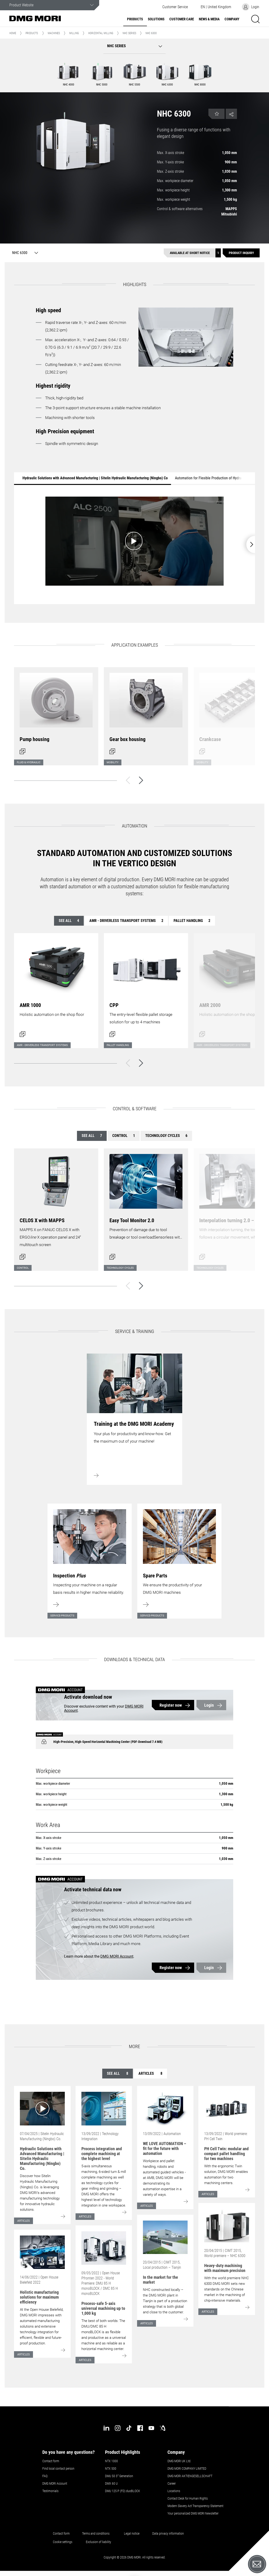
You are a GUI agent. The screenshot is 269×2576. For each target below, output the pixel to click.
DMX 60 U (111, 2483)
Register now (171, 1705)
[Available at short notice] (192, 253)
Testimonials (50, 2491)
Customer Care (181, 19)
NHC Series (129, 33)
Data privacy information (168, 2533)
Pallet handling (192, 920)
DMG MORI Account (116, 1956)
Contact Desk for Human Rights (187, 2498)
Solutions (156, 19)
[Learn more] (89, 1558)
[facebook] (140, 2428)
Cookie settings (63, 2542)
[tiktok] (129, 2428)
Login (209, 1705)
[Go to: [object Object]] (42, 2108)
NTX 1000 (111, 2461)
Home (12, 33)
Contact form (50, 2461)
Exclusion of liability (98, 2542)
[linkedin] (106, 2428)
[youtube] (151, 2428)
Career (171, 2483)
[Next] (141, 780)
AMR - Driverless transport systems (126, 920)
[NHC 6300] (24, 253)
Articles (150, 2073)
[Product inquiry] (241, 253)
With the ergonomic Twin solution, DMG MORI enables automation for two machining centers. (226, 2174)
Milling (74, 33)
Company (232, 19)
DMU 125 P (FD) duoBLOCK (122, 2491)
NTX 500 (110, 2468)
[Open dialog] (56, 713)
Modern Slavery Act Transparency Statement (195, 2506)
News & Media (209, 19)
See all (69, 920)
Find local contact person (58, 2468)
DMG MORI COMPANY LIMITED (186, 2468)
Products (135, 19)
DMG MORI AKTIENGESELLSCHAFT (189, 2476)
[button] (175, 7)
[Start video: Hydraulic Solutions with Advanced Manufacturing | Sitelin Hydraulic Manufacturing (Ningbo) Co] (134, 541)
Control (123, 1135)
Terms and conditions (95, 2533)
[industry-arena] (162, 2428)
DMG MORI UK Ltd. (179, 2461)
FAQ (44, 2476)
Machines (54, 33)
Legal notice (131, 2533)
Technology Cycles (166, 1135)
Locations (173, 2491)
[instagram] (118, 2428)
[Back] (128, 780)
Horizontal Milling (100, 33)
